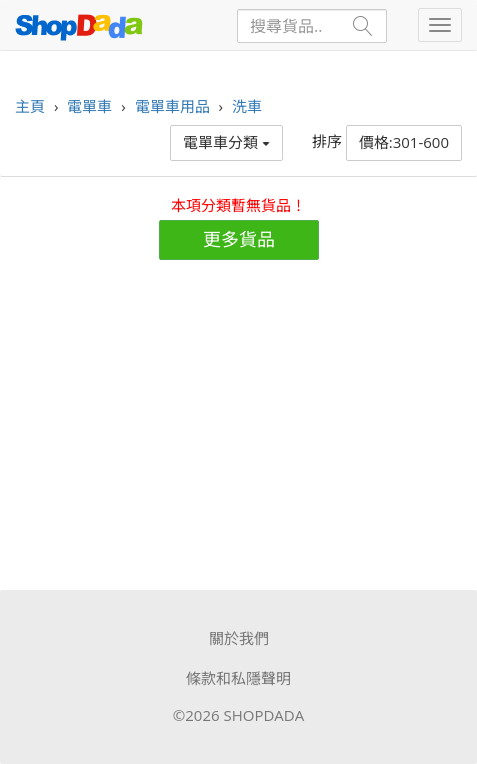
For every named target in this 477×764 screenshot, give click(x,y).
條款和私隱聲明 (238, 678)
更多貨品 (239, 239)
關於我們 (239, 638)
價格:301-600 (404, 142)
